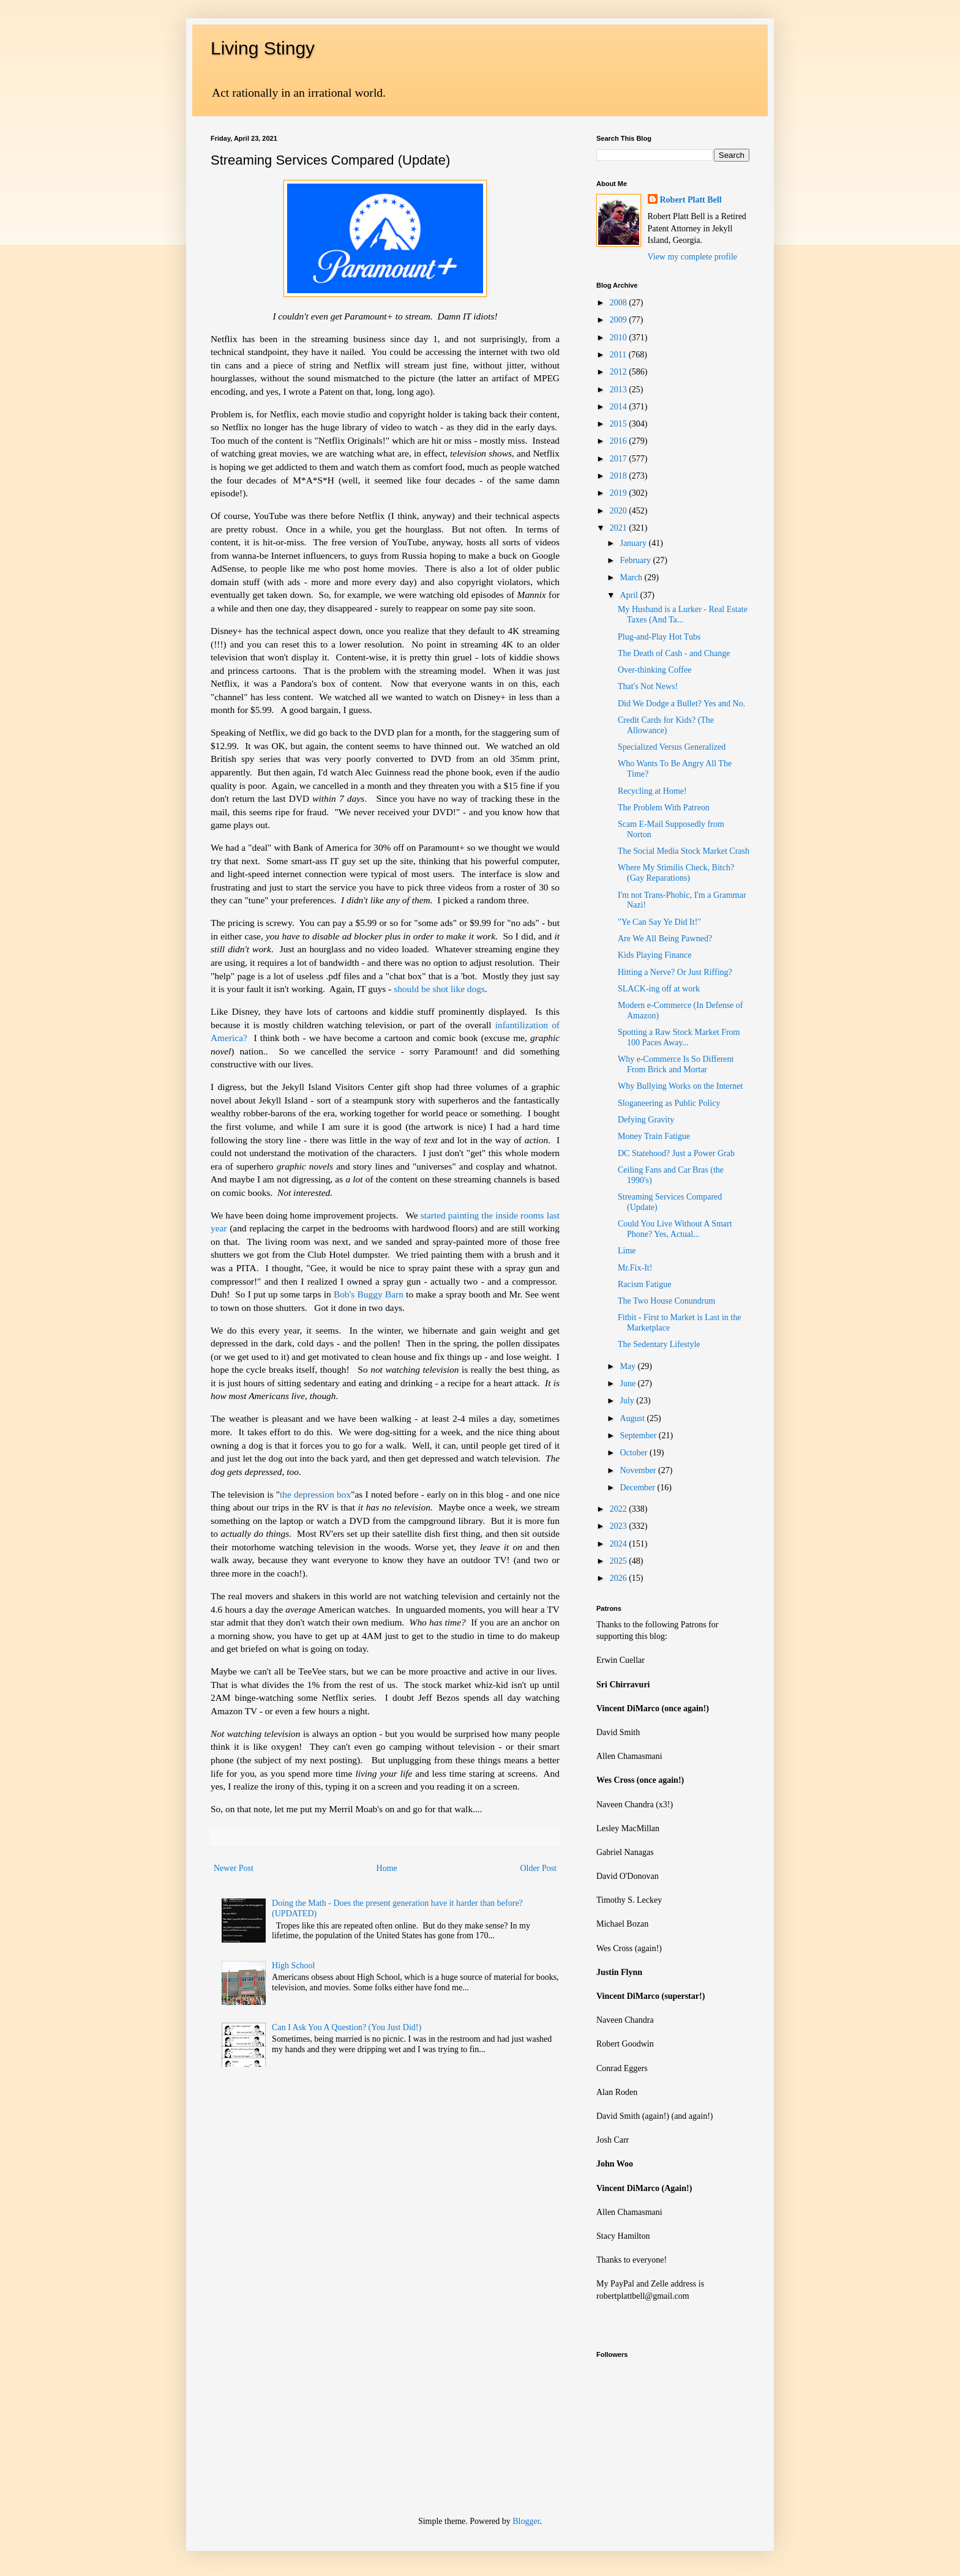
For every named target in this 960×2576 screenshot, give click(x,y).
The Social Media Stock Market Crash (683, 851)
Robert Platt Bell (691, 199)
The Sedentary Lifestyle (659, 1344)
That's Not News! (648, 686)
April (630, 595)
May (628, 1366)
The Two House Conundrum (666, 1300)
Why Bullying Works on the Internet (680, 1086)
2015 (619, 423)
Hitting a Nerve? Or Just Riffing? (675, 972)
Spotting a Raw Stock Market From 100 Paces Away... (679, 1037)
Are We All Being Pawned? (665, 938)
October (635, 1452)
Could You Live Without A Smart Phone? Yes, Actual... (675, 1229)
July (628, 1400)
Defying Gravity (646, 1119)
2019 (619, 493)
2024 (619, 1543)
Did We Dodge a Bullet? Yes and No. (681, 703)
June (628, 1383)
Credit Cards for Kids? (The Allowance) (666, 725)
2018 (619, 475)
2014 (619, 406)
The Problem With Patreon (664, 807)
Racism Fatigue (645, 1284)
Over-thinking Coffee (654, 669)
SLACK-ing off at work (659, 988)
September (639, 1435)
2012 (619, 371)
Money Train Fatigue (654, 1136)
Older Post (538, 1868)
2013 (619, 389)
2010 (619, 337)
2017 (619, 458)
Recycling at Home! (652, 791)
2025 (619, 1561)
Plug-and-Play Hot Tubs (659, 636)
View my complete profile (693, 256)
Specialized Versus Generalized (672, 747)
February (636, 560)
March (632, 577)
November (639, 1470)
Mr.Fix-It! (635, 1267)
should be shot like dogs (439, 989)
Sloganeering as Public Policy (669, 1103)
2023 (619, 1526)
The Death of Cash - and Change (674, 653)
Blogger (525, 2521)
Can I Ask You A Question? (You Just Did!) (346, 2027)
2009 (619, 319)
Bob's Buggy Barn (368, 1294)
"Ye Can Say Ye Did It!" (659, 922)
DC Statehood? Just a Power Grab (676, 1153)
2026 (619, 1578)
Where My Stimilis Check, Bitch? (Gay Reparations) (676, 873)
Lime (627, 1250)
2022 (619, 1509)
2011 (619, 354)
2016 (619, 441)
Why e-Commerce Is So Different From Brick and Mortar (675, 1064)
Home (387, 1868)
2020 (619, 510)
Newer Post (233, 1868)
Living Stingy (263, 48)
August (633, 1418)
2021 (619, 527)
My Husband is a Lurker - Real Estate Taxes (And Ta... (683, 614)
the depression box (315, 1494)
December (638, 1487)
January (634, 543)
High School (293, 1965)
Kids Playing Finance (655, 955)
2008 (619, 302)
